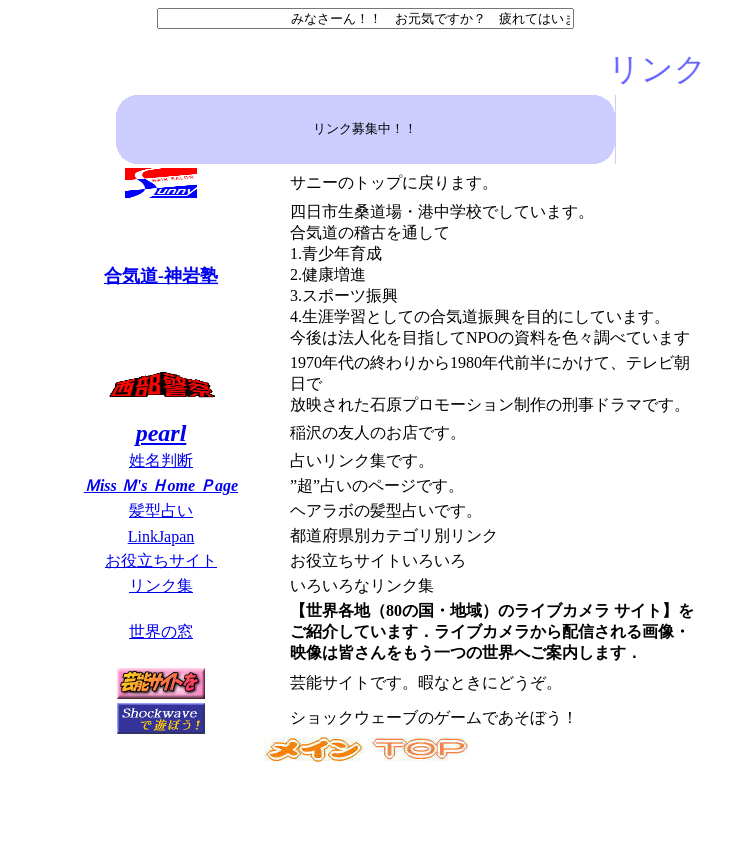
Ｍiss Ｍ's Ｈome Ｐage (161, 485)
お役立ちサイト (161, 560)
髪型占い (161, 510)
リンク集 (161, 585)
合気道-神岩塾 (161, 276)
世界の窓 (161, 631)
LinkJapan (161, 536)
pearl (161, 433)
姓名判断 (161, 460)
